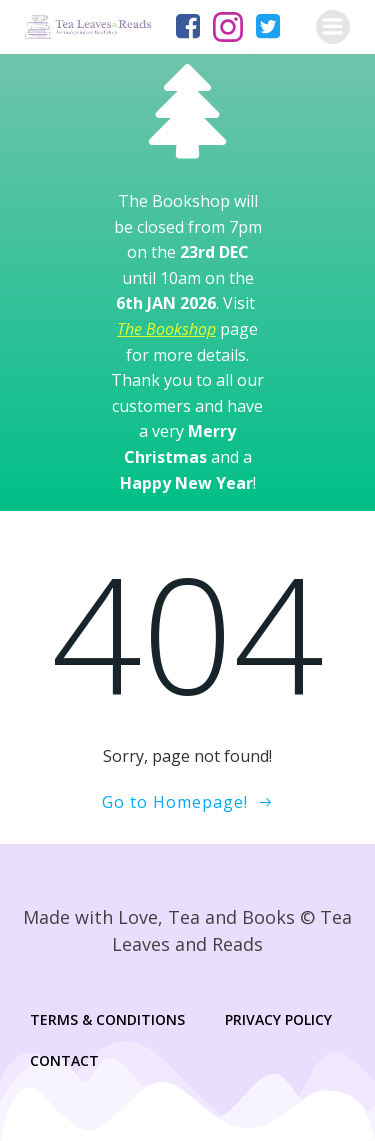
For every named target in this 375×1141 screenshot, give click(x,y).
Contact (64, 1060)
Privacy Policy (278, 1019)
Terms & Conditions (107, 1019)
